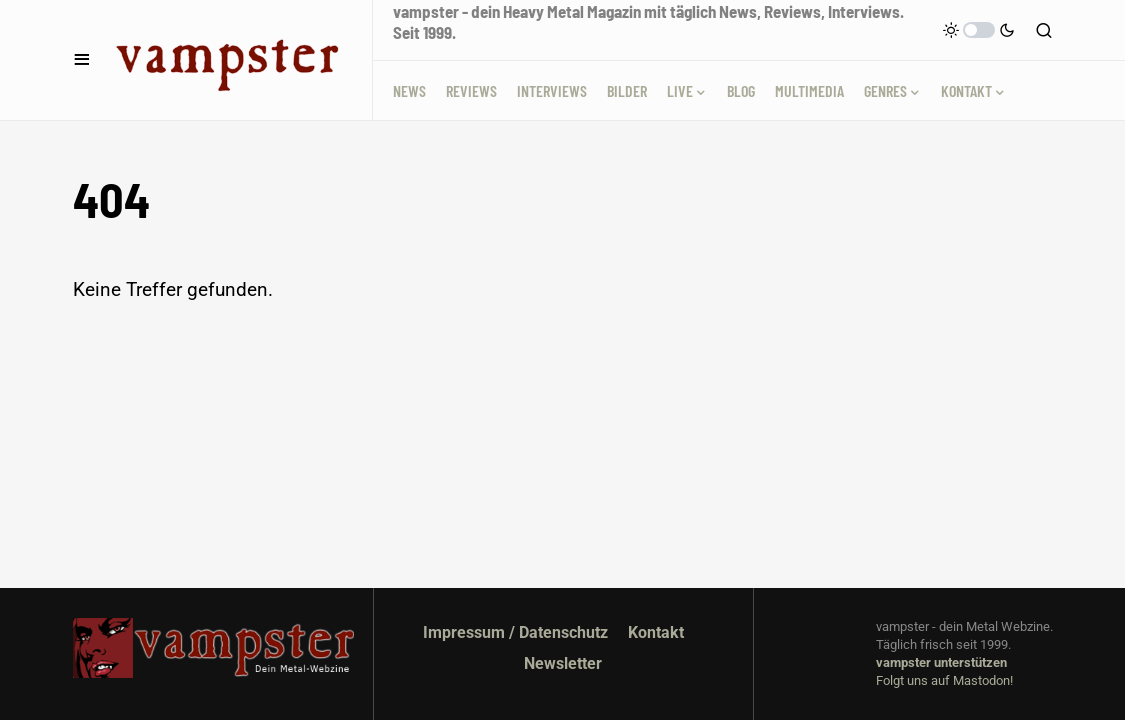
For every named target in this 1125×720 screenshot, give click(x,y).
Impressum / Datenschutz (515, 632)
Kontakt (656, 632)
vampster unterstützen (941, 662)
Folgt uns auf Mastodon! (944, 680)
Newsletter (563, 663)
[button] (82, 60)
